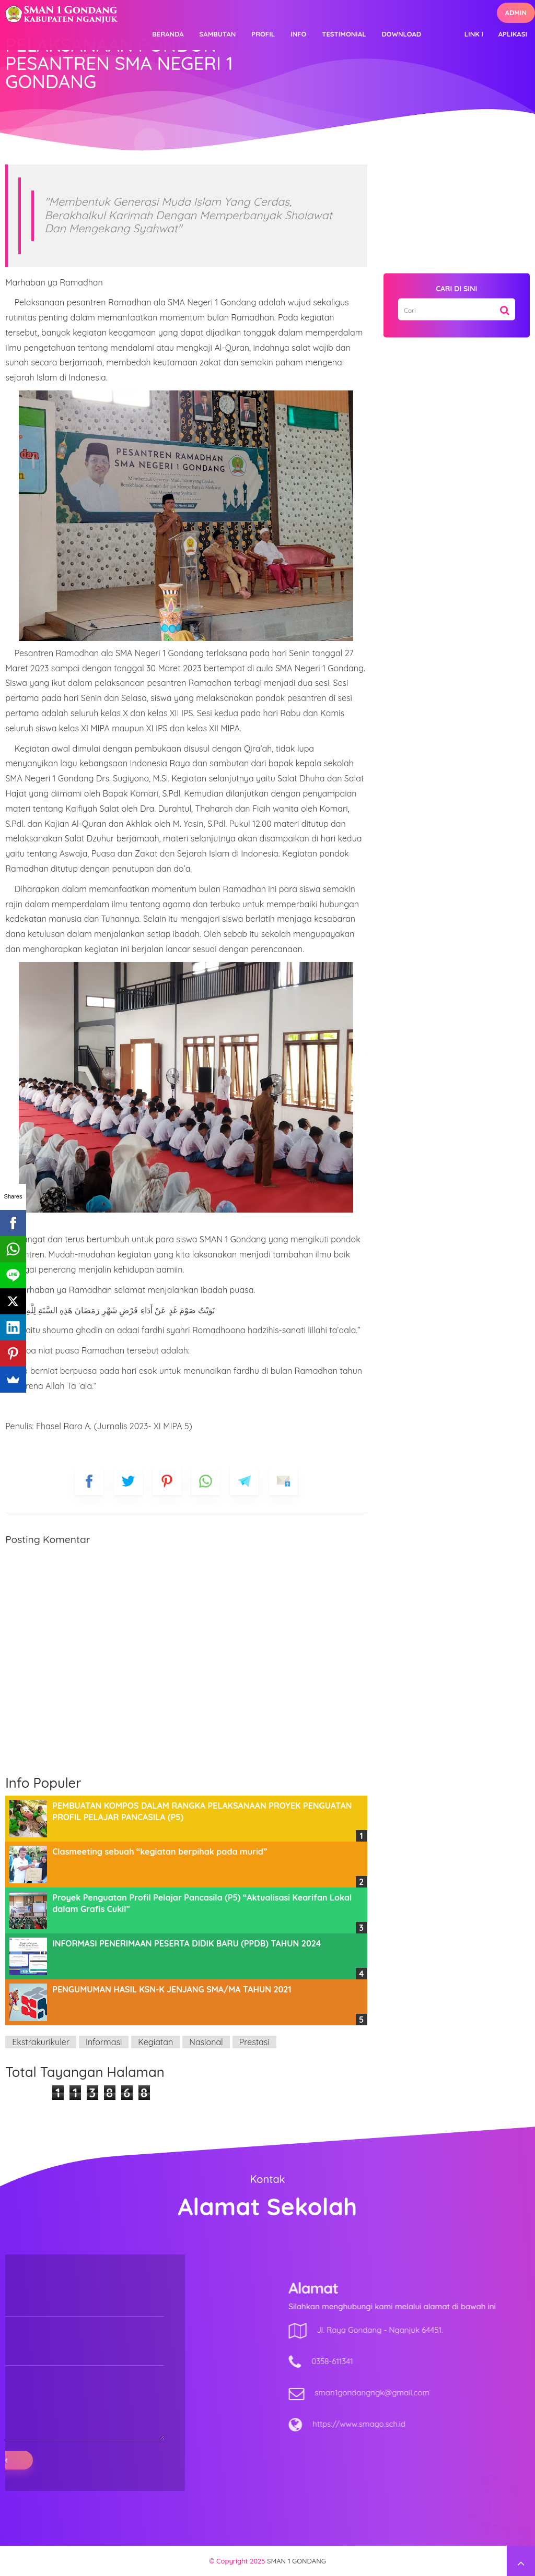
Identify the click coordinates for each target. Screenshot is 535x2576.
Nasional (206, 2042)
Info (298, 34)
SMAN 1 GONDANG (296, 2561)
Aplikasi (512, 34)
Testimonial (344, 34)
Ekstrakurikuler (40, 2042)
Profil (263, 34)
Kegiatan (155, 2042)
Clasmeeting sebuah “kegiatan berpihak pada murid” (159, 1851)
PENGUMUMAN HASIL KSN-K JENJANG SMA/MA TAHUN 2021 (171, 1989)
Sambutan (218, 34)
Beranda (167, 34)
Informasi (104, 2042)
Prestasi (254, 2042)
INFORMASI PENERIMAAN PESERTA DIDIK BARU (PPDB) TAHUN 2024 (186, 1943)
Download (402, 34)
